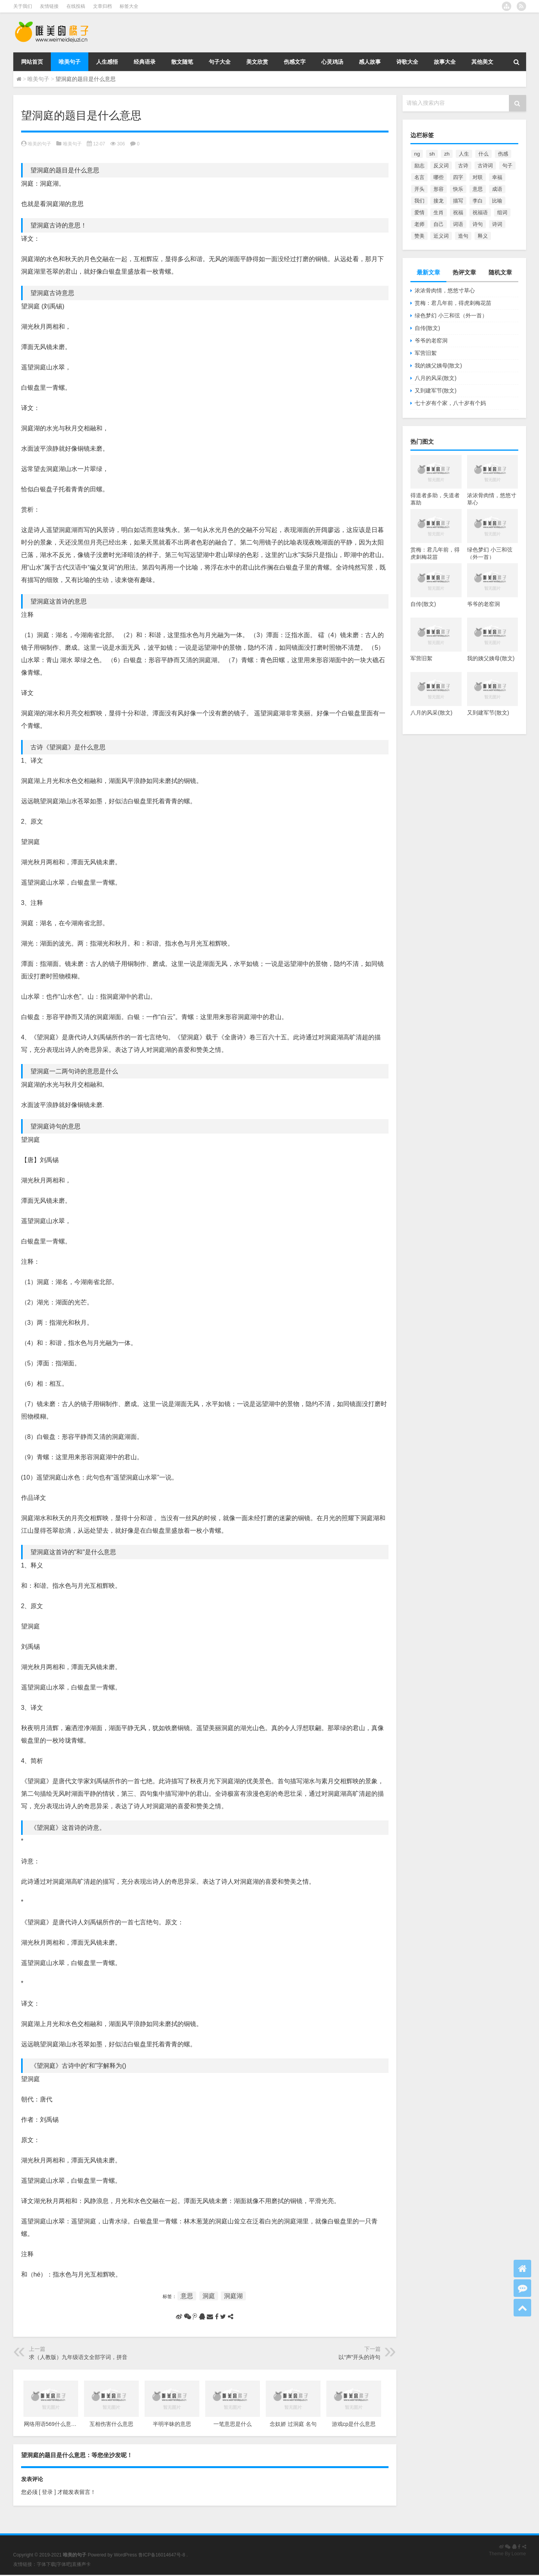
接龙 (438, 201)
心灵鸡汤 (332, 62)
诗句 (478, 224)
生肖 (438, 212)
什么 (483, 154)
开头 (419, 189)
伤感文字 (295, 62)
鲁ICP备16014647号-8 (161, 2555)
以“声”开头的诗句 (359, 2357)
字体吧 (64, 2564)
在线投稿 (75, 6)
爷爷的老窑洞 (431, 340)
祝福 (458, 212)
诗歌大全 (407, 62)
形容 (438, 189)
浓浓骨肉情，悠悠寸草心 (445, 290)
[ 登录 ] (47, 2492)
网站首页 (32, 62)
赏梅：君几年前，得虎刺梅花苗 (453, 303)
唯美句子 (70, 62)
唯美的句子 (39, 144)
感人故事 (370, 62)
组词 (502, 212)
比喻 (497, 201)
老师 (419, 224)
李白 (478, 201)
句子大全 (220, 62)
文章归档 (102, 6)
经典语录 (145, 62)
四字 (458, 177)
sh (432, 154)
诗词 (497, 224)
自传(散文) (427, 328)
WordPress (125, 2555)
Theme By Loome (507, 2553)
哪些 (438, 177)
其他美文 (482, 62)
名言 (419, 177)
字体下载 (46, 2564)
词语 (458, 224)
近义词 (441, 236)
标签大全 (129, 6)
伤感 (503, 154)
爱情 (419, 212)
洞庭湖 (233, 2296)
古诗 (463, 165)
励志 (419, 165)
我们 (419, 201)
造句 (463, 236)
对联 (478, 177)
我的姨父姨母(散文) (438, 365)
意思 (187, 2296)
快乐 (458, 189)
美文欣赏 (257, 62)
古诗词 (485, 165)
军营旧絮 (426, 353)
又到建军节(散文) (436, 390)
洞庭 (208, 2296)
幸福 (497, 177)
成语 (497, 189)
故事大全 (445, 62)
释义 (483, 236)
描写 (458, 201)
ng (417, 154)
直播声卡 (81, 2564)
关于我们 (22, 6)
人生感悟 (107, 62)
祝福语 (480, 212)
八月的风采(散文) (436, 378)
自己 (438, 224)
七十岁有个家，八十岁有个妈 (450, 403)
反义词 (441, 165)
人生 (464, 154)
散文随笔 (182, 62)
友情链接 (49, 6)
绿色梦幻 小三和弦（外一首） (451, 315)
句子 (507, 165)
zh (446, 154)
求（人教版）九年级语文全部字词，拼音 (78, 2357)
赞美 (419, 236)
